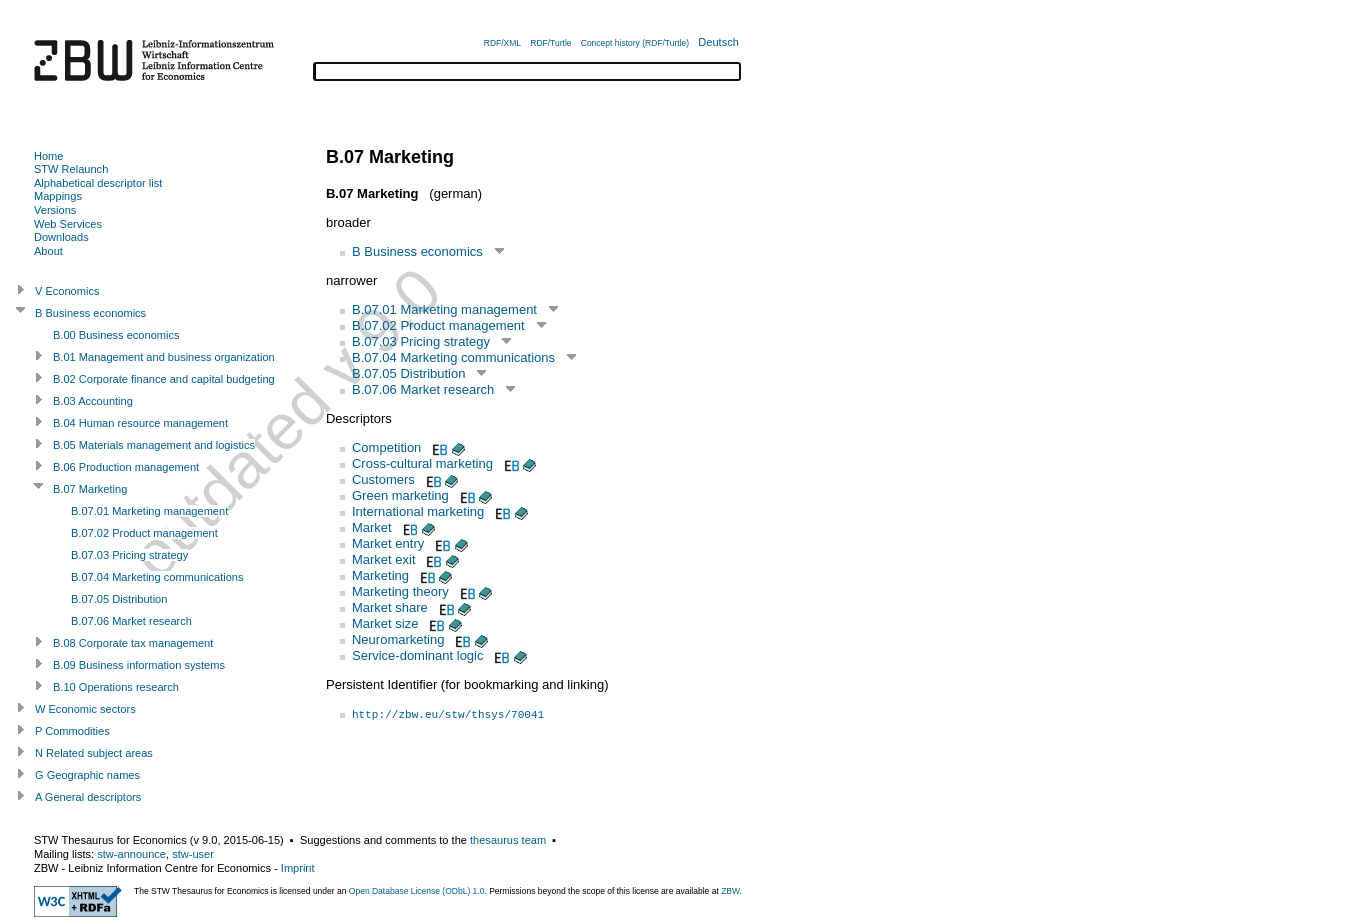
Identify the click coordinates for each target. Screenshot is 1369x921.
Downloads (61, 237)
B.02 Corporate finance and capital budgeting (164, 379)
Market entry (388, 543)
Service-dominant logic (418, 655)
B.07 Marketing (90, 489)
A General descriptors (88, 797)
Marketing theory (400, 591)
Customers (383, 479)
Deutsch (718, 42)
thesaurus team (508, 840)
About (48, 251)
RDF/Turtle (550, 43)
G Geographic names (87, 775)
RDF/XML (502, 43)
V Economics (67, 291)
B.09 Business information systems (139, 665)
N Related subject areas (94, 753)
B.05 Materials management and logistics (154, 445)
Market (372, 527)
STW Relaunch (71, 169)
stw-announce (131, 854)
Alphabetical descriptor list (98, 183)
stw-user (193, 854)
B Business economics (417, 251)
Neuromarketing (398, 639)
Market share (390, 607)
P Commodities (72, 731)
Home (48, 156)
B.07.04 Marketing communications (453, 357)
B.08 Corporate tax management (133, 643)
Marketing (380, 575)
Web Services (68, 224)
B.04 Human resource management (140, 423)
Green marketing (400, 495)
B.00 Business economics (116, 335)
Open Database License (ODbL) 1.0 (417, 891)
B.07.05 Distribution (408, 373)
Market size (385, 623)
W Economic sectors (85, 709)
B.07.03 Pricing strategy (421, 341)
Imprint (298, 868)
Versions (55, 210)
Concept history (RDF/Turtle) (635, 43)
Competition (386, 447)
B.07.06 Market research (423, 389)
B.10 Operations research (116, 687)
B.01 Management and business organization (164, 357)
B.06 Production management (126, 467)
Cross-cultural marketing (422, 463)
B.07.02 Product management (438, 325)
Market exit (384, 559)
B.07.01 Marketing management (444, 309)
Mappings (58, 196)
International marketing (418, 511)
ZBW (730, 891)
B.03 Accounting (93, 401)
